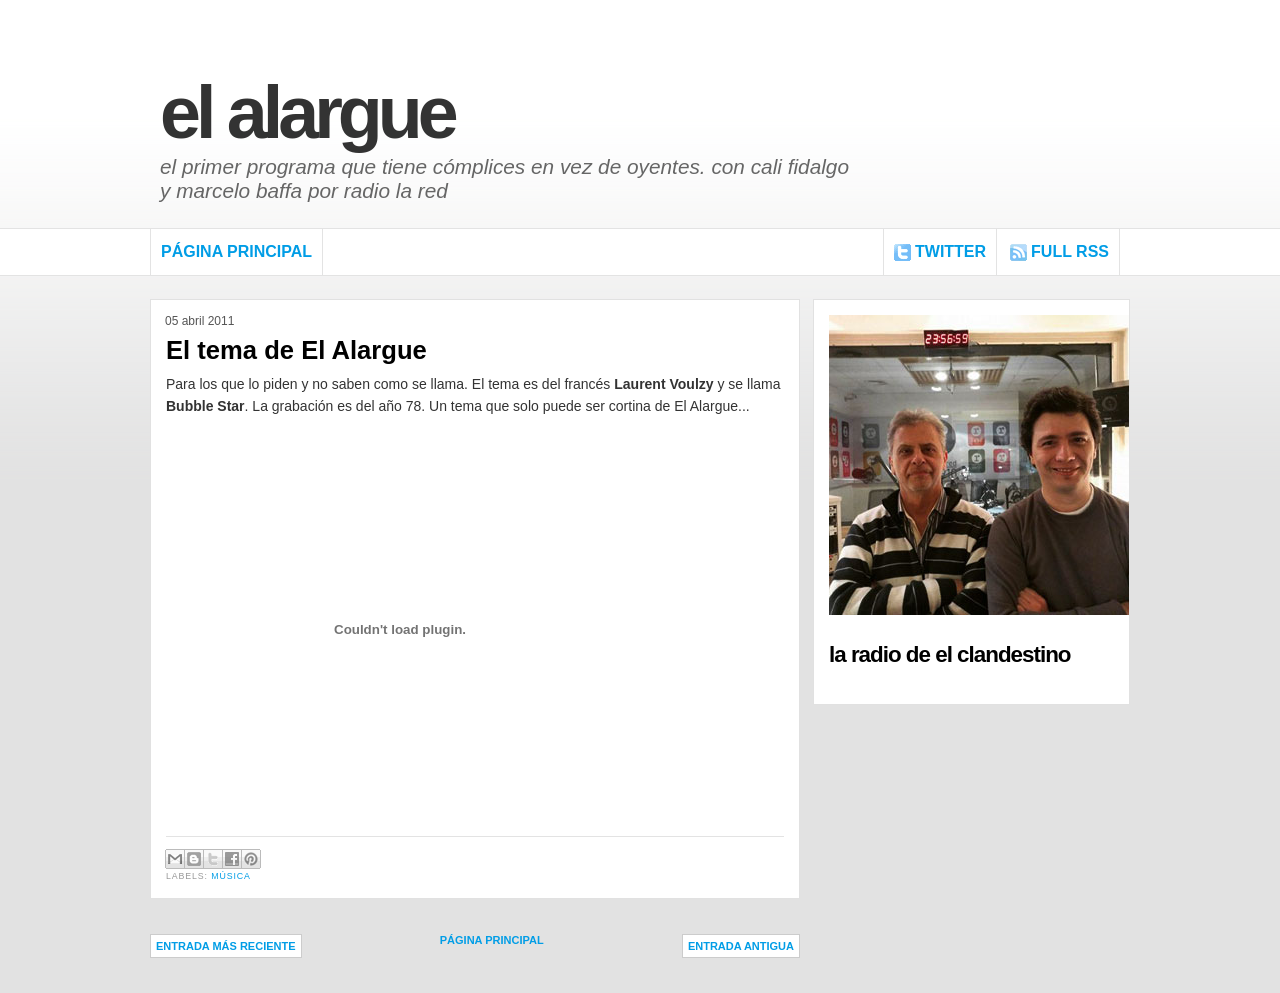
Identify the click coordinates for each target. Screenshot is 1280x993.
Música (231, 876)
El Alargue (307, 112)
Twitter (950, 251)
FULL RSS (1070, 251)
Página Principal (236, 251)
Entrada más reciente (226, 946)
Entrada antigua (741, 946)
